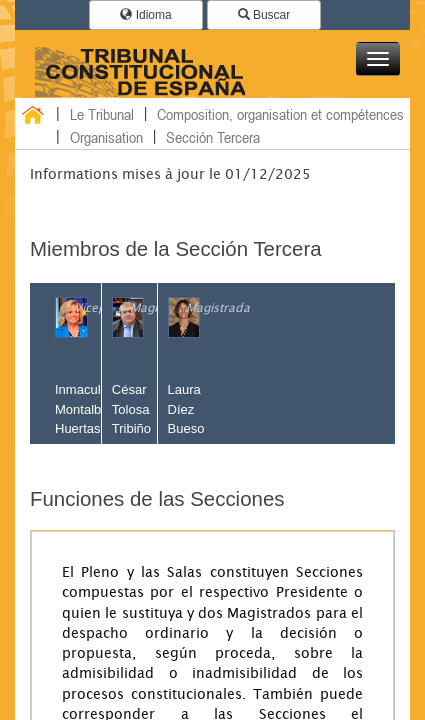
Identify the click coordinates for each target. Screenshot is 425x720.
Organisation (106, 137)
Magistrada (218, 307)
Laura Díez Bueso (186, 409)
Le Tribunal (102, 114)
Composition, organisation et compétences (280, 114)
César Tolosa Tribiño (131, 409)
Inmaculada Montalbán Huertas (88, 409)
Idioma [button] (145, 15)
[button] (378, 59)
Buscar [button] (264, 15)
